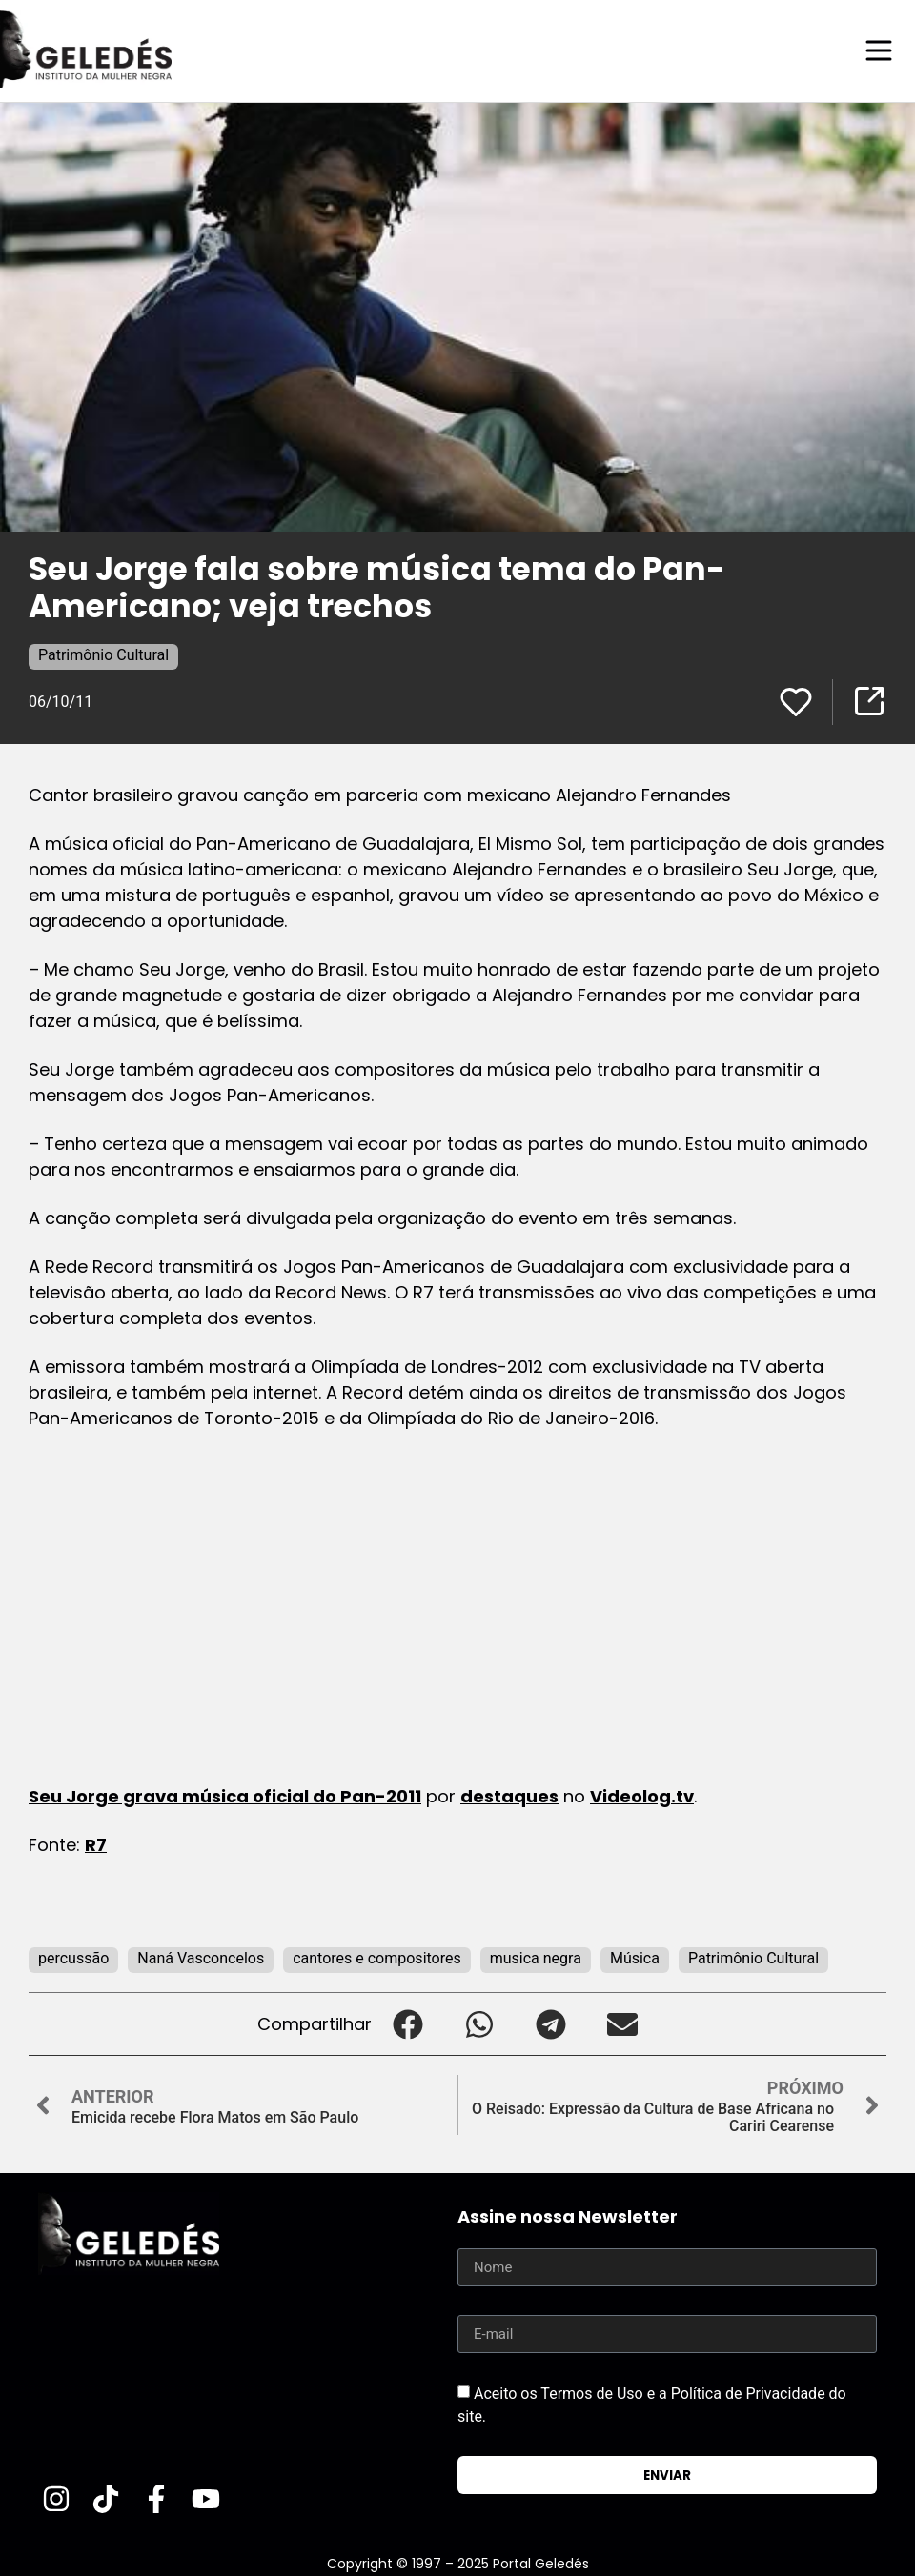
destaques (509, 1795)
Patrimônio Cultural (103, 654)
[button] (407, 2023)
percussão (73, 1957)
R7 (96, 1844)
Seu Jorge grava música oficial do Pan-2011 (225, 1795)
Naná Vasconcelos (200, 1957)
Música (635, 1957)
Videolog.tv (642, 1795)
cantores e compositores (377, 1957)
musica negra (535, 1957)
